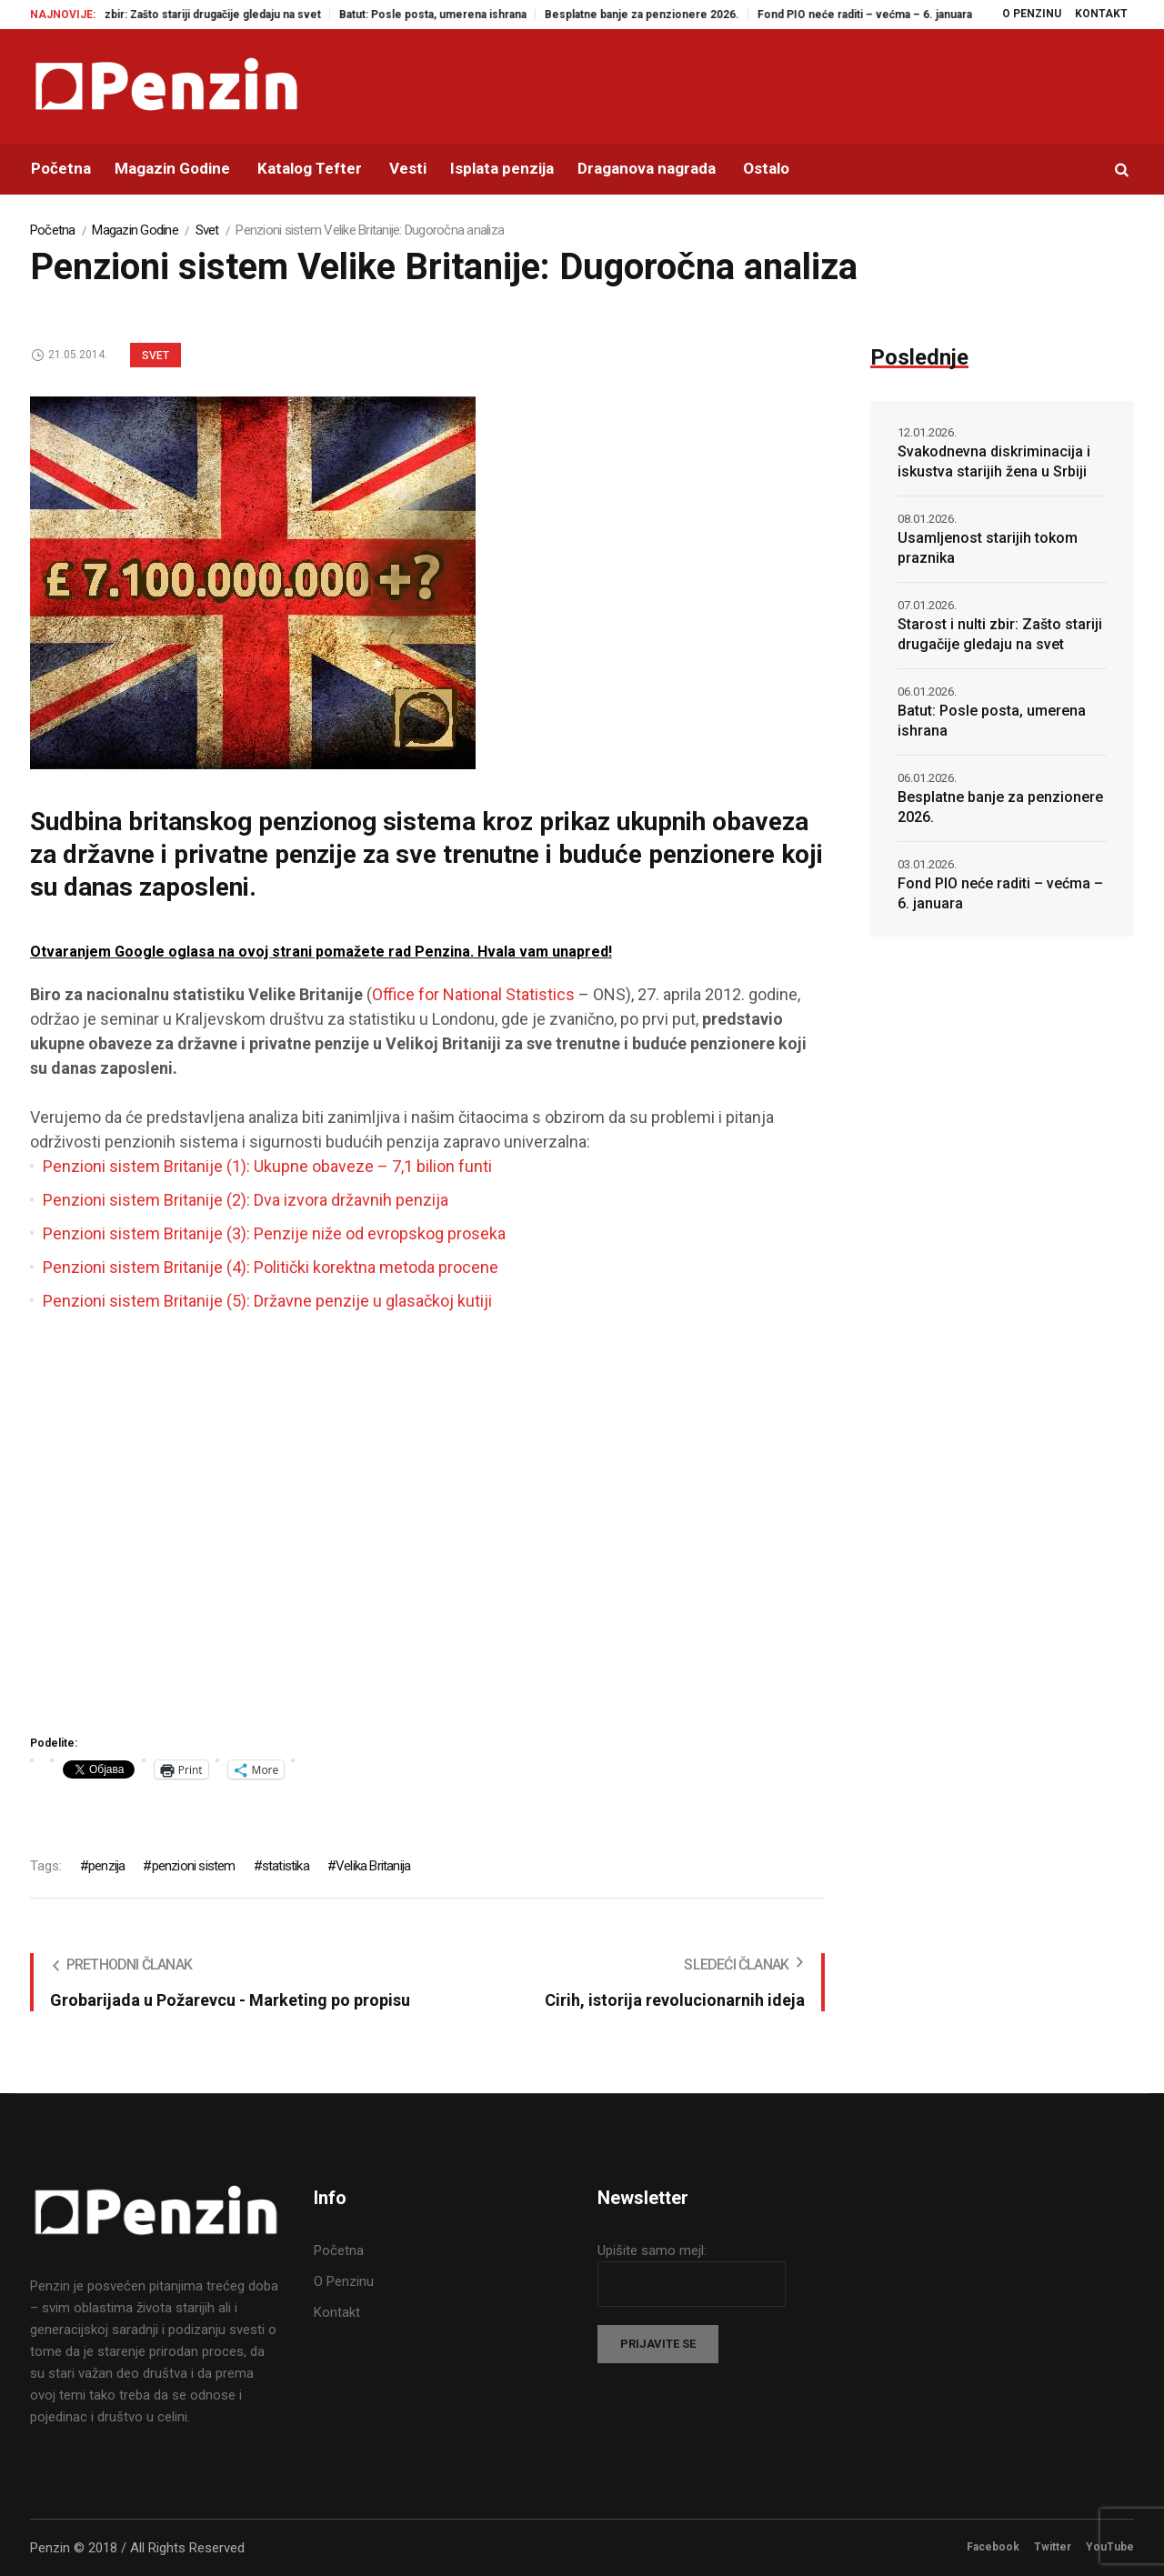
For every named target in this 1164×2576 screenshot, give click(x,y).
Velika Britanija (373, 1866)
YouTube (1110, 2547)
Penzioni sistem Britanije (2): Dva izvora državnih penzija (245, 1199)
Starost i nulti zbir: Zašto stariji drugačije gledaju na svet (204, 14)
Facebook (993, 2547)
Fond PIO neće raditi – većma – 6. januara (892, 14)
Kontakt (337, 2312)
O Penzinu (344, 2281)
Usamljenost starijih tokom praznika (988, 547)
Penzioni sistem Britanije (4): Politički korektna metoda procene (270, 1267)
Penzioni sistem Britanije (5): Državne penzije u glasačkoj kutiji (267, 1300)
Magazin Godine (135, 230)
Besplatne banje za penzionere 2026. (669, 14)
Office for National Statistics (473, 994)
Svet (207, 230)
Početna (52, 230)
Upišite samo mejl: (652, 2250)
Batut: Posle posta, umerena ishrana (460, 14)
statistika (285, 1866)
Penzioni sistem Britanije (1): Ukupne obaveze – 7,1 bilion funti (267, 1166)
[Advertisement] (427, 1530)
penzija (106, 1866)
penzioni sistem (194, 1866)
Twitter (1052, 2547)
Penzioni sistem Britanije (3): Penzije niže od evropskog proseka (274, 1233)
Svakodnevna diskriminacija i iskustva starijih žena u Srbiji (994, 461)
